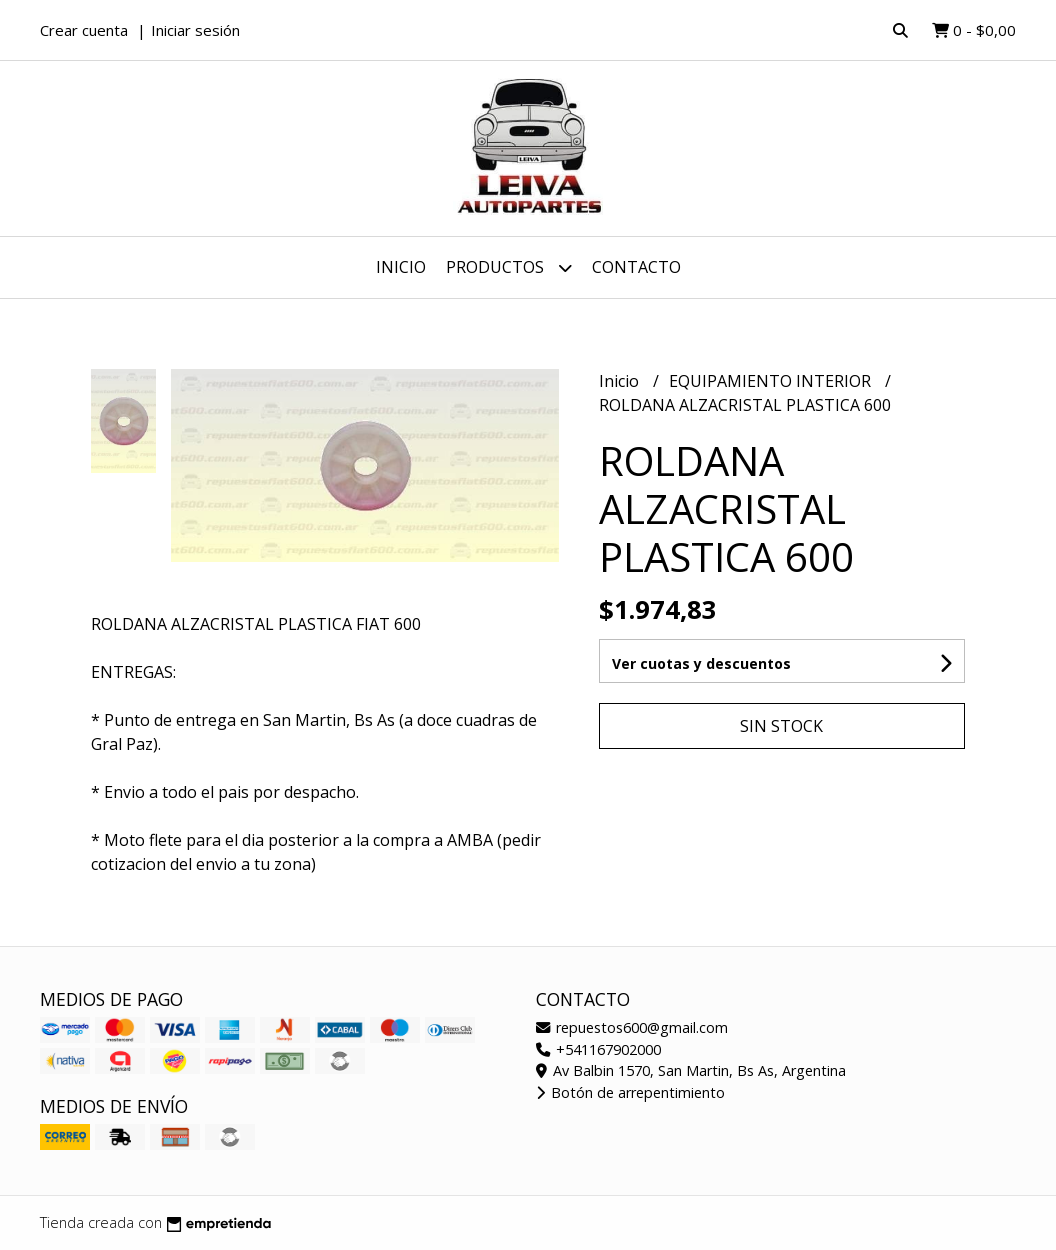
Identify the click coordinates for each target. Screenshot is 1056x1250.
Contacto (636, 267)
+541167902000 (598, 1049)
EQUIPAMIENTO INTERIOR (772, 381)
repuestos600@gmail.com (632, 1027)
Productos (509, 267)
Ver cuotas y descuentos (701, 663)
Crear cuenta (84, 30)
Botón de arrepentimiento (630, 1092)
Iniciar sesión (195, 30)
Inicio (401, 267)
